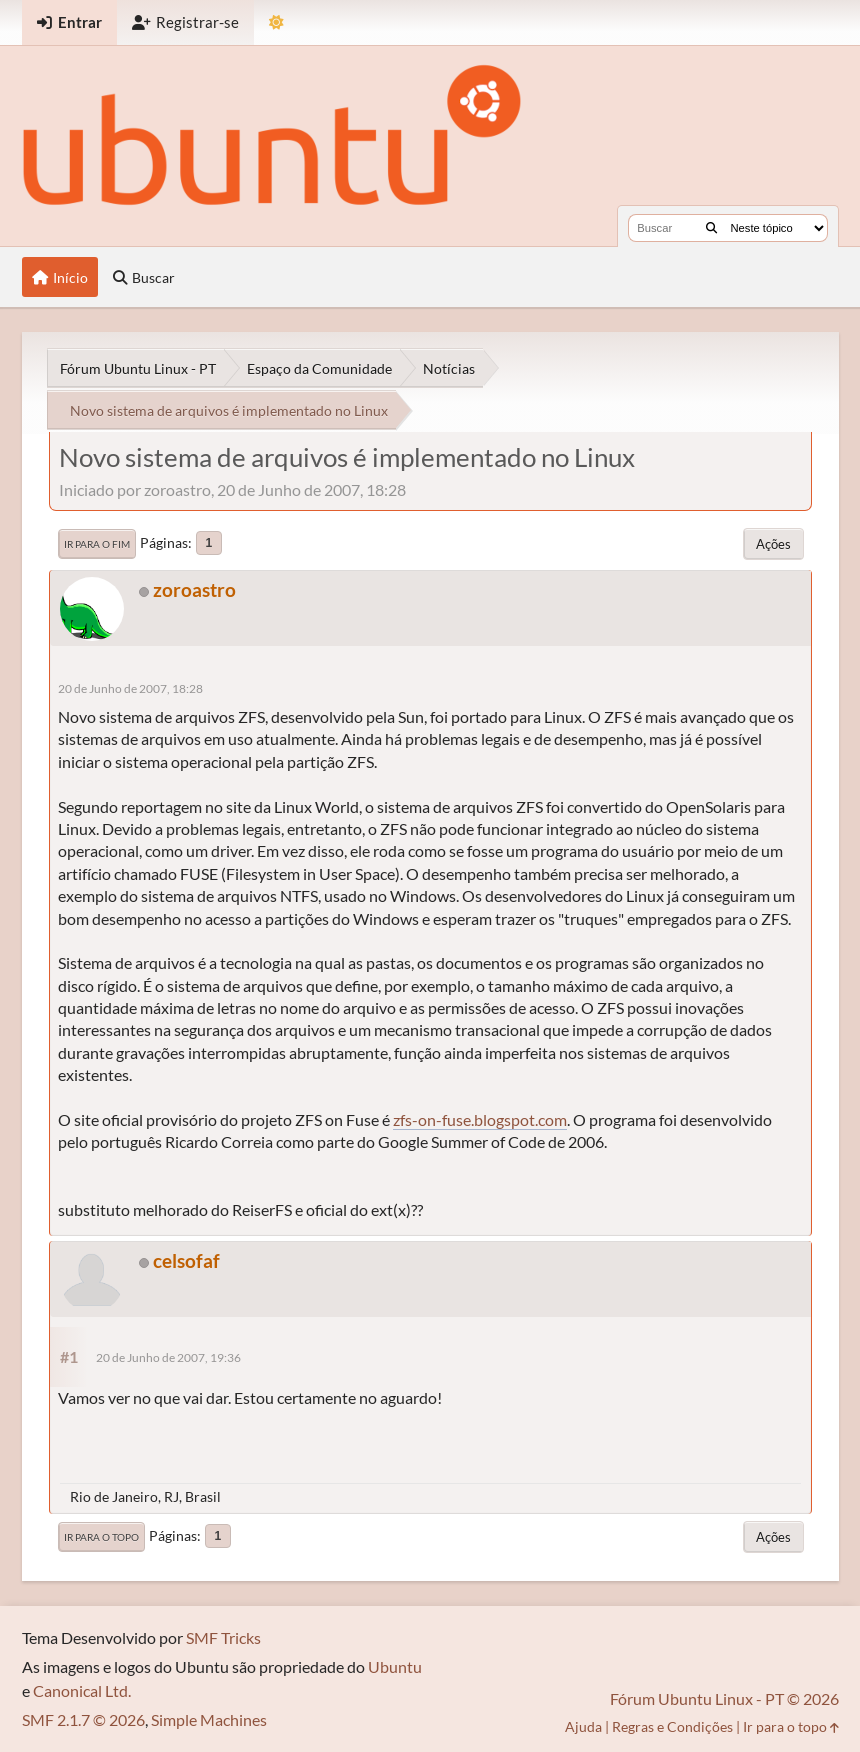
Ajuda (583, 1726)
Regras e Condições (672, 1726)
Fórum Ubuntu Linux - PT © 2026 (724, 1698)
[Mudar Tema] (276, 22)
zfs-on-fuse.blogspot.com (480, 1119)
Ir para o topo (101, 1537)
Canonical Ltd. (82, 1690)
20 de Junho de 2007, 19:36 (168, 1357)
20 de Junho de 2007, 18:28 (130, 688)
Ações (773, 544)
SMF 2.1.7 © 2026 (83, 1719)
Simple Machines (209, 1719)
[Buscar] (711, 228)
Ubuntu (395, 1666)
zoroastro (194, 589)
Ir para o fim (97, 544)
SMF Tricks (223, 1637)
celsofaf (186, 1260)
